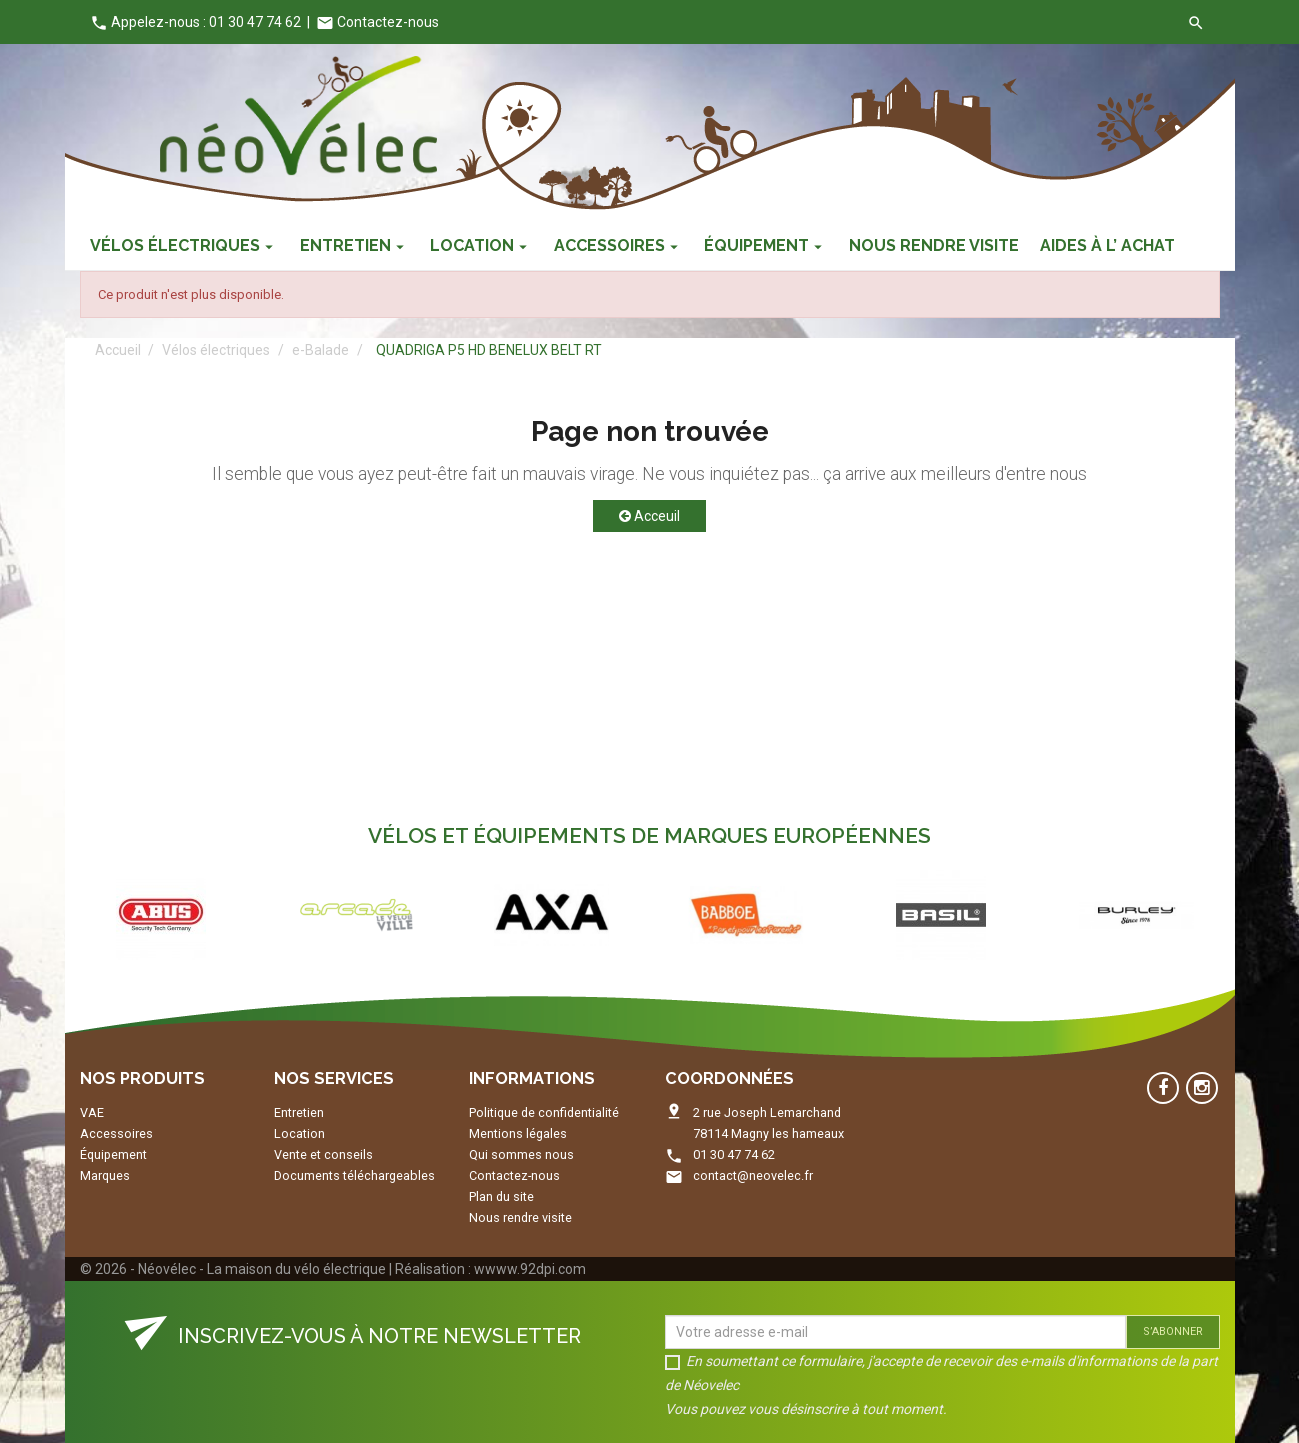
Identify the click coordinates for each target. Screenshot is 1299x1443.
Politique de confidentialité (544, 1112)
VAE (92, 1112)
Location (299, 1133)
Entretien (299, 1112)
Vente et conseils (323, 1154)
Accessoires (116, 1133)
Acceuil (649, 516)
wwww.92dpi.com (530, 1269)
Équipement (113, 1154)
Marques (105, 1175)
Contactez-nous (377, 22)
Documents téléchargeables (354, 1175)
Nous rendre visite (520, 1217)
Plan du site (501, 1196)
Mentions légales (518, 1133)
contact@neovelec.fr (753, 1175)
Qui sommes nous (521, 1154)
